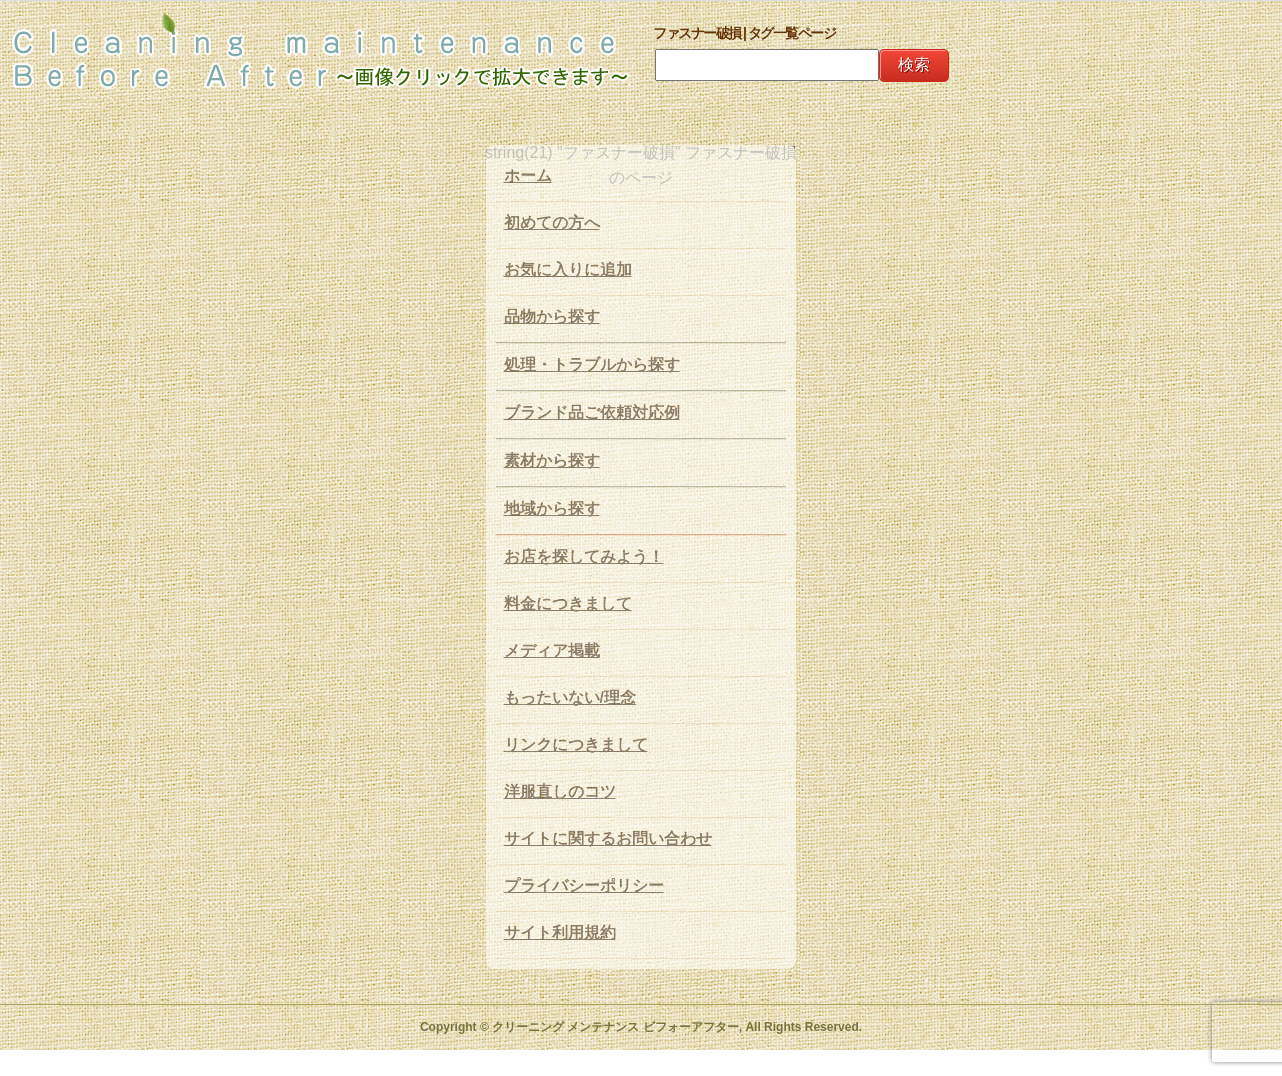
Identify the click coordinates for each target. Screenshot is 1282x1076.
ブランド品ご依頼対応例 (592, 412)
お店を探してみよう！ (584, 556)
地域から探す (552, 508)
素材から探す (552, 460)
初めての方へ (552, 222)
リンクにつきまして (576, 744)
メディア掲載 (552, 650)
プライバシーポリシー (584, 885)
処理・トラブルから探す (592, 364)
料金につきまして (568, 603)
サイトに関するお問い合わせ (608, 838)
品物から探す (552, 316)
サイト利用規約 (560, 932)
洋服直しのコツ (560, 791)
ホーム (528, 175)
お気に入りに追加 (568, 269)
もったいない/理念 (570, 697)
